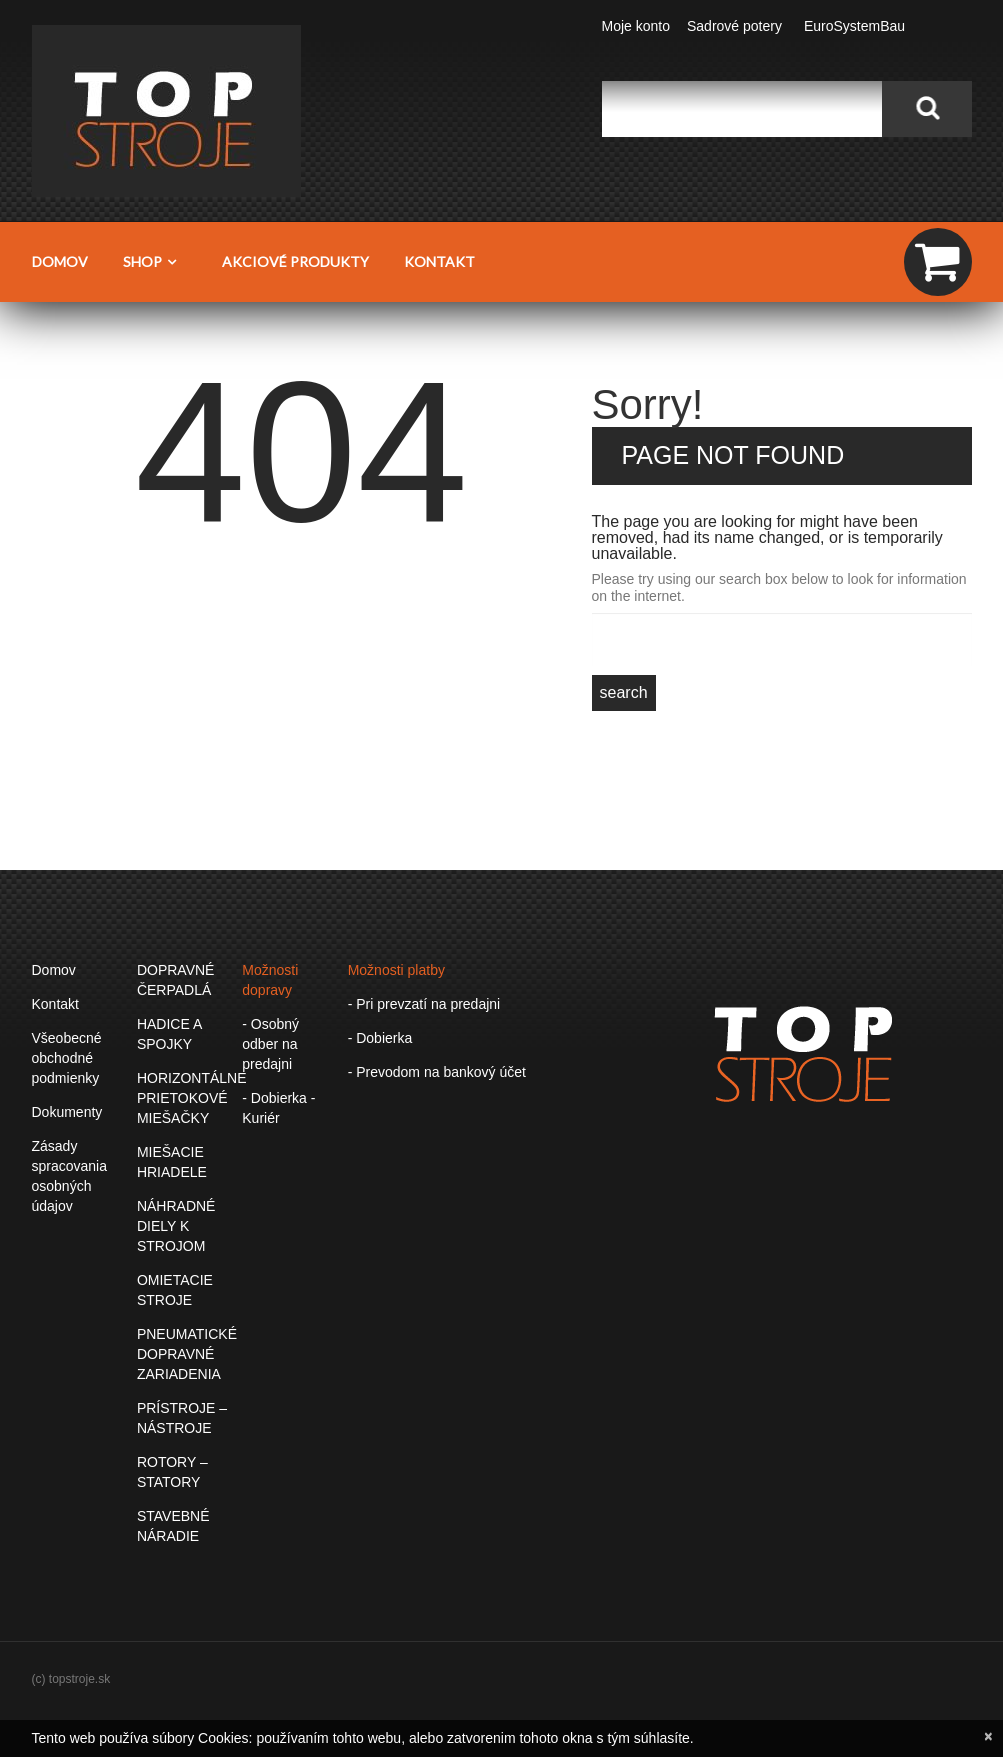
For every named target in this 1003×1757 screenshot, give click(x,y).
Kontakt (439, 261)
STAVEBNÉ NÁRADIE (173, 1526)
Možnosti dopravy (270, 980)
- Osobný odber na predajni (270, 1044)
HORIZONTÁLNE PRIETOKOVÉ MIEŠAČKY (192, 1098)
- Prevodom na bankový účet (437, 1072)
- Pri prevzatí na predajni (424, 1004)
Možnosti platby (396, 970)
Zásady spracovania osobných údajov (70, 1176)
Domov (60, 261)
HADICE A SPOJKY (169, 1034)
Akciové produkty (295, 261)
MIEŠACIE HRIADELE (172, 1162)
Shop (155, 261)
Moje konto (636, 26)
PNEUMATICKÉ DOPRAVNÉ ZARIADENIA (187, 1354)
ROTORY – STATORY (172, 1472)
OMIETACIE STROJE (175, 1290)
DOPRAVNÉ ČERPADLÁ (176, 980)
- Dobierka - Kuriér (278, 1108)
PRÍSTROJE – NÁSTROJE (182, 1418)
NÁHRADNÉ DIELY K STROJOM (176, 1226)
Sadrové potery (734, 26)
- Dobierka (380, 1038)
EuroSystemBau (854, 26)
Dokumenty (67, 1112)
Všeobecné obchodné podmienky (67, 1058)
